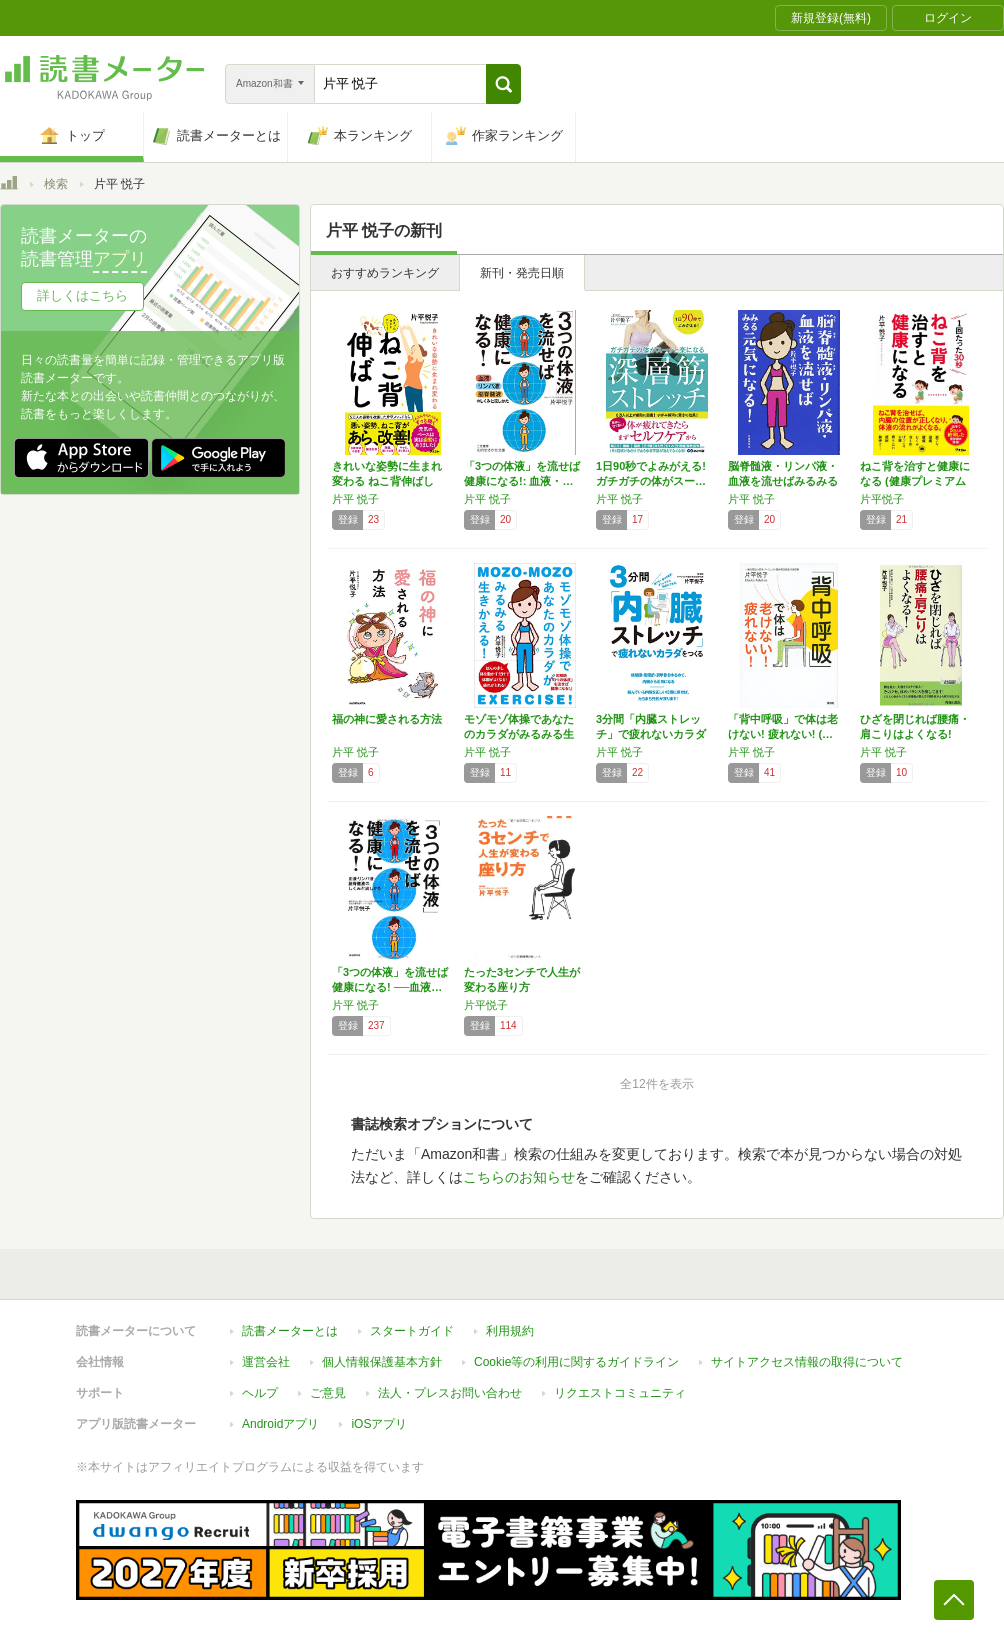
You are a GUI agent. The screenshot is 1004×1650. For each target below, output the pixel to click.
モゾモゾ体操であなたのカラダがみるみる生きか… (519, 734)
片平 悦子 (355, 499)
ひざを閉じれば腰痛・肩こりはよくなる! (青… (915, 734)
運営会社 (266, 1362)
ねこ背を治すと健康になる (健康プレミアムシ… (915, 481)
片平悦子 (882, 499)
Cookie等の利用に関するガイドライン (576, 1362)
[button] (503, 84)
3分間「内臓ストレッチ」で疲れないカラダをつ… (651, 734)
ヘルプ (260, 1393)
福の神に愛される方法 (387, 719)
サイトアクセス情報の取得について (807, 1362)
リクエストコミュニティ (620, 1393)
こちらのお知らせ (519, 1177)
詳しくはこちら (82, 295)
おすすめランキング (385, 273)
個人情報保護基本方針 (382, 1362)
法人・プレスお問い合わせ (450, 1393)
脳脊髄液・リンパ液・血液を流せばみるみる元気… (783, 481)
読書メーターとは (290, 1331)
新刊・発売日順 (522, 273)
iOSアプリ (379, 1424)
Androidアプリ (280, 1424)
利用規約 (510, 1331)
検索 (56, 184)
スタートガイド (412, 1331)
